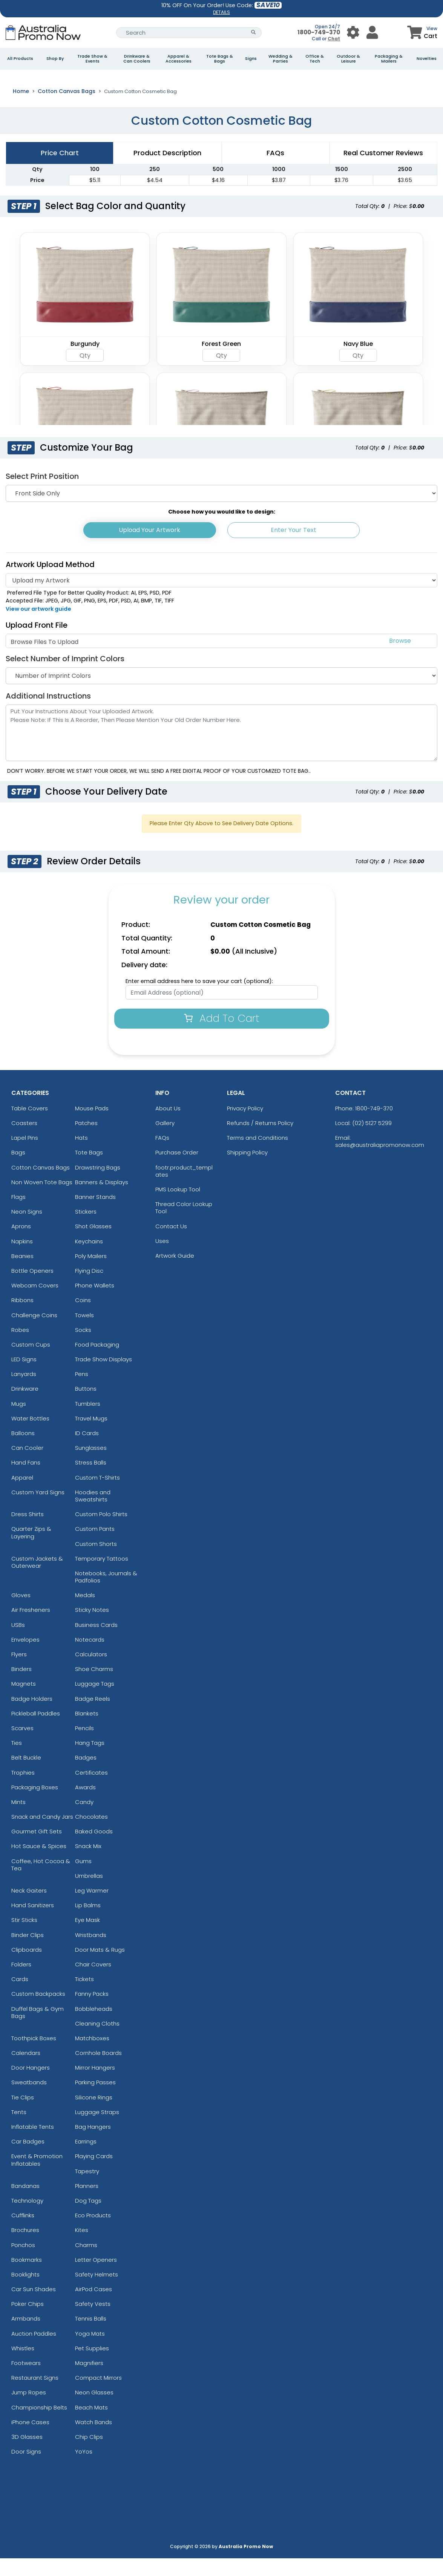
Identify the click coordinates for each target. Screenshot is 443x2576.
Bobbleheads (93, 2026)
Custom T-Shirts (97, 1495)
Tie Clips (22, 2115)
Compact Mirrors (98, 2395)
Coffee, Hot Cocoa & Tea (40, 1882)
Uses (162, 1259)
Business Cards (96, 1642)
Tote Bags (89, 1170)
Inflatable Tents (32, 2144)
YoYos (83, 2469)
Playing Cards (94, 2174)
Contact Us (171, 1244)
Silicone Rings (93, 2115)
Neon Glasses (94, 2410)
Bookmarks (26, 2277)
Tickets (84, 1997)
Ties (16, 1760)
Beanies (22, 1274)
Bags (18, 1170)
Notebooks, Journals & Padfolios (106, 1594)
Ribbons (22, 1318)
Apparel (22, 1495)
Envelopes (25, 1657)
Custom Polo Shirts (101, 1532)
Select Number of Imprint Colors (65, 676)
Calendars (25, 2071)
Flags (18, 1214)
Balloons (23, 1451)
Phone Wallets (94, 1303)
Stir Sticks (24, 1938)
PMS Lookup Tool (177, 1207)
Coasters (24, 1141)
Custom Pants (95, 1546)
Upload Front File (36, 643)
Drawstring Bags (97, 1185)
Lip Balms (88, 1923)
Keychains (89, 1259)
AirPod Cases (93, 2307)
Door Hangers (30, 2085)
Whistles (22, 2366)
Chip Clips (89, 2454)
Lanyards (23, 1392)
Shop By (55, 58)
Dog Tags (88, 2218)
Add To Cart (221, 1036)
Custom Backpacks (38, 2011)
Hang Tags (89, 1760)
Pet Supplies (92, 2366)
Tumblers (87, 1421)
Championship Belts (39, 2425)
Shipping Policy (247, 1170)
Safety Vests (92, 2321)
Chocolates (91, 1834)
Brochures (25, 2248)
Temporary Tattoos (101, 1576)
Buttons (86, 1406)
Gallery (165, 1141)
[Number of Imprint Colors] (221, 693)
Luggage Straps (97, 2130)
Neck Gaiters (29, 1908)
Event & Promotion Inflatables (37, 2177)
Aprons (21, 1244)
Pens (81, 1392)
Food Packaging (97, 1362)
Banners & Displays (101, 1200)
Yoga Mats (90, 2351)
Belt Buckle (26, 1775)
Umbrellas (89, 1893)
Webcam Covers (34, 1303)
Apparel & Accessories (179, 59)
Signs (251, 58)
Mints (18, 1820)
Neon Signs (26, 1229)
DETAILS (221, 12)
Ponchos (23, 2262)
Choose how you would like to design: (221, 529)
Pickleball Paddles (35, 1731)
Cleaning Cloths (97, 2041)
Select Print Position (42, 494)
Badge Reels (92, 1716)
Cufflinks (22, 2233)
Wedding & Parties (280, 59)
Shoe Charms (94, 1687)
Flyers (19, 1672)
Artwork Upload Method (50, 582)
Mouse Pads (92, 1126)
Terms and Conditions (257, 1155)
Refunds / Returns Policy (260, 1141)
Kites (81, 2248)
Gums (83, 1879)
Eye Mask (87, 1938)
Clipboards (26, 1967)
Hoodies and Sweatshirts (92, 1513)
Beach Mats (91, 2425)
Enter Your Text (293, 547)
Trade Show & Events (92, 59)
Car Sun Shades (33, 2307)
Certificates (91, 1790)
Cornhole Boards (98, 2071)
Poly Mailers (91, 1274)
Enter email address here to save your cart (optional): (199, 998)
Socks (83, 1347)
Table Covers (29, 1126)
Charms (86, 2262)
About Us (168, 1126)
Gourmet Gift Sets (36, 1849)
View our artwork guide (38, 626)
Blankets (86, 1731)
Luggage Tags (94, 1701)
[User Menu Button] (353, 33)
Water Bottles (30, 1436)
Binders (21, 1687)
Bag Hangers (93, 2144)
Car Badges (27, 2159)
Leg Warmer (92, 1908)
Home (21, 109)
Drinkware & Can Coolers (136, 59)
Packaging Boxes (34, 1805)
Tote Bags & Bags (219, 59)
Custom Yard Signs (37, 1510)
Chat (334, 38)
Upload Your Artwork (149, 547)
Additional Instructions (48, 713)
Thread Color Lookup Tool (183, 1225)
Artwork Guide (174, 1273)
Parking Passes (95, 2100)
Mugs (18, 1421)
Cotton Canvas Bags (66, 109)
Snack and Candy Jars (42, 1834)
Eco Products (93, 2233)
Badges (86, 1775)
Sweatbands (29, 2100)
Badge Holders (31, 1716)
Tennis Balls (90, 2336)
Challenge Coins (34, 1332)
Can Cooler (27, 1465)
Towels (84, 1332)
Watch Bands (93, 2440)
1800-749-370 (318, 32)
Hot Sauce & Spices (38, 1864)
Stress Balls (90, 1480)
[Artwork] (221, 598)
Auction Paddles (33, 2351)
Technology (27, 2218)
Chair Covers (93, 1982)
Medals (85, 1613)
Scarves (22, 1746)
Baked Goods (94, 1849)
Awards (85, 1805)
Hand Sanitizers (32, 1923)
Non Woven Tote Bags (41, 1200)
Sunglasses (91, 1465)
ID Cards (87, 1451)
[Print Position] (221, 511)
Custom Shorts (96, 1561)
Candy (84, 1820)
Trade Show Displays (103, 1377)
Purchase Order (176, 1170)
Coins (83, 1318)
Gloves (21, 1613)
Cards (19, 1997)
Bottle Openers (32, 1288)
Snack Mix (88, 1864)
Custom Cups (30, 1362)
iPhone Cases (30, 2440)
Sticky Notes (92, 1627)
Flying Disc (89, 1288)
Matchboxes (92, 2056)
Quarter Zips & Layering (31, 1550)
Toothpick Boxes (33, 2056)
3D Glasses (27, 2454)
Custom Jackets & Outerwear (37, 1579)
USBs (18, 1642)
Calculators (91, 1672)
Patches (86, 1141)
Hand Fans (25, 1480)
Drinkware (24, 1406)
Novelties (427, 58)
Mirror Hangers (95, 2085)
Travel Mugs (91, 1436)
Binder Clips (27, 1953)
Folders (21, 1982)
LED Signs (24, 1377)
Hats (81, 1155)
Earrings (86, 2159)
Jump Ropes (28, 2410)
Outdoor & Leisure (348, 59)
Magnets (23, 1701)
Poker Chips (27, 2321)
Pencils (84, 1746)
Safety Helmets (96, 2292)
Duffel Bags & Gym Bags (37, 2029)
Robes (20, 1347)
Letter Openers (96, 2277)
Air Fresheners (30, 1627)
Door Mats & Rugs (100, 1967)
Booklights (25, 2292)
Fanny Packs (92, 2011)
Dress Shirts (27, 1532)
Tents (18, 2130)
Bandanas (25, 2204)
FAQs (162, 1155)
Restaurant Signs (34, 2395)
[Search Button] (253, 32)
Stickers (86, 1229)
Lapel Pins (24, 1155)
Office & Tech (314, 59)
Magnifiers (89, 2381)
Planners (86, 2204)
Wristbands (90, 1953)
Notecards (89, 1657)
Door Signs (26, 2469)
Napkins (22, 1259)
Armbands (25, 2336)
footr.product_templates (184, 1188)
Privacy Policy (245, 1126)
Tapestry (87, 2189)
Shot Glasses (93, 1244)
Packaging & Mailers (389, 59)
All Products (20, 58)
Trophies (23, 1790)
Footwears (26, 2381)
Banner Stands (95, 1214)
